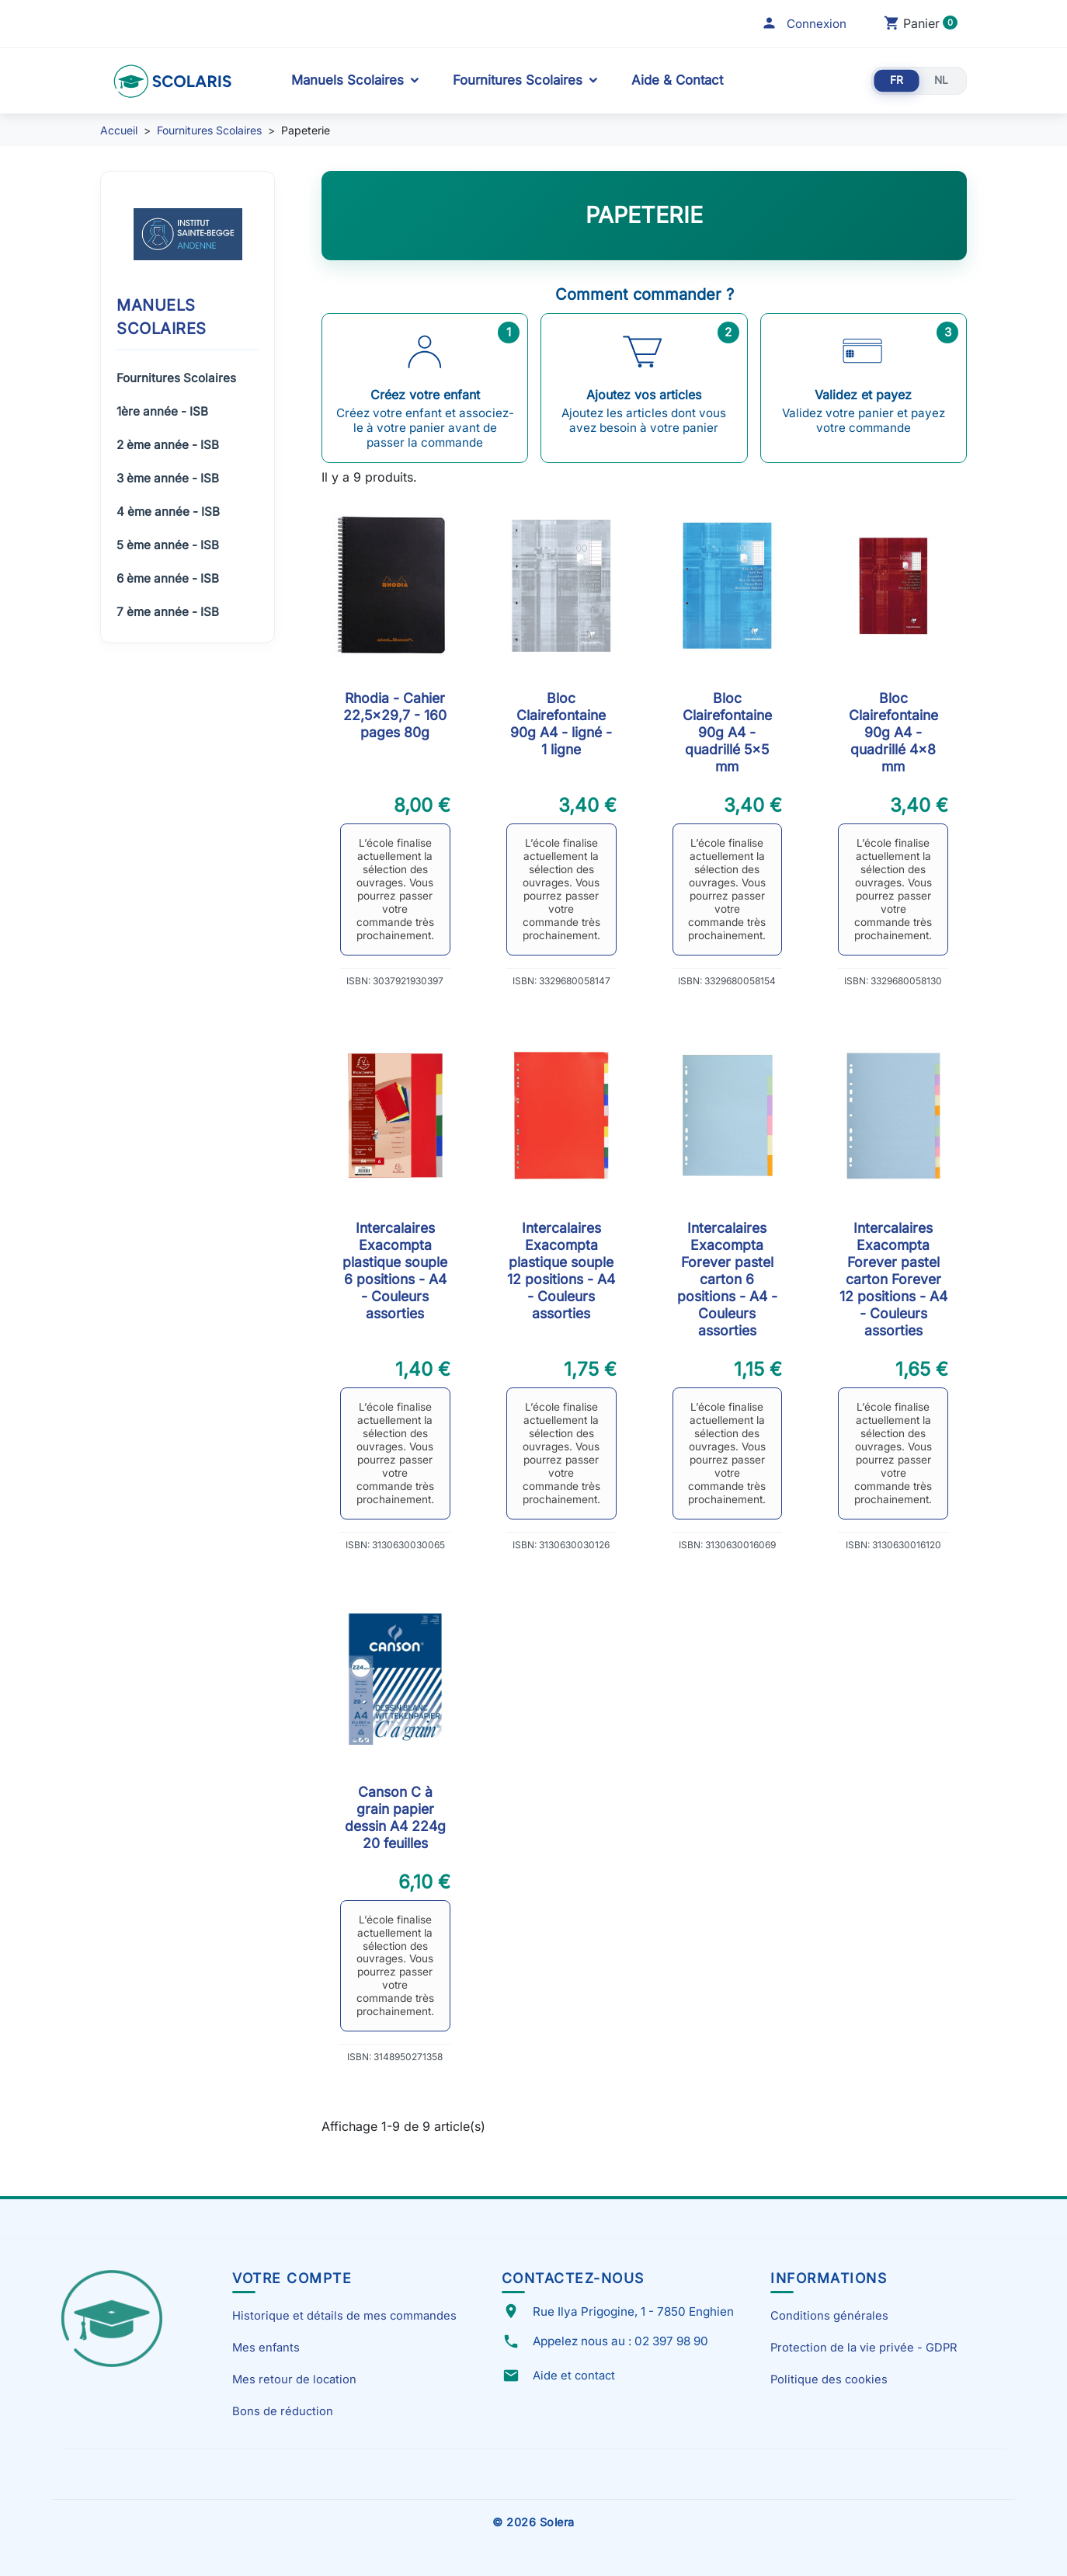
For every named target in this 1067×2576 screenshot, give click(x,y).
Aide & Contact (677, 80)
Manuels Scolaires (347, 80)
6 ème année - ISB (167, 578)
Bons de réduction (282, 2411)
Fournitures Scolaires (517, 80)
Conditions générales (829, 2316)
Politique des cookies (829, 2379)
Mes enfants (266, 2348)
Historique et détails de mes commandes (344, 2316)
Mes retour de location (294, 2379)
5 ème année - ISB (167, 545)
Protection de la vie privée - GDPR (863, 2348)
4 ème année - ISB (168, 511)
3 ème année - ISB (167, 478)
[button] (804, 24)
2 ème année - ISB (167, 444)
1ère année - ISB (162, 411)
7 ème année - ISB (167, 611)
